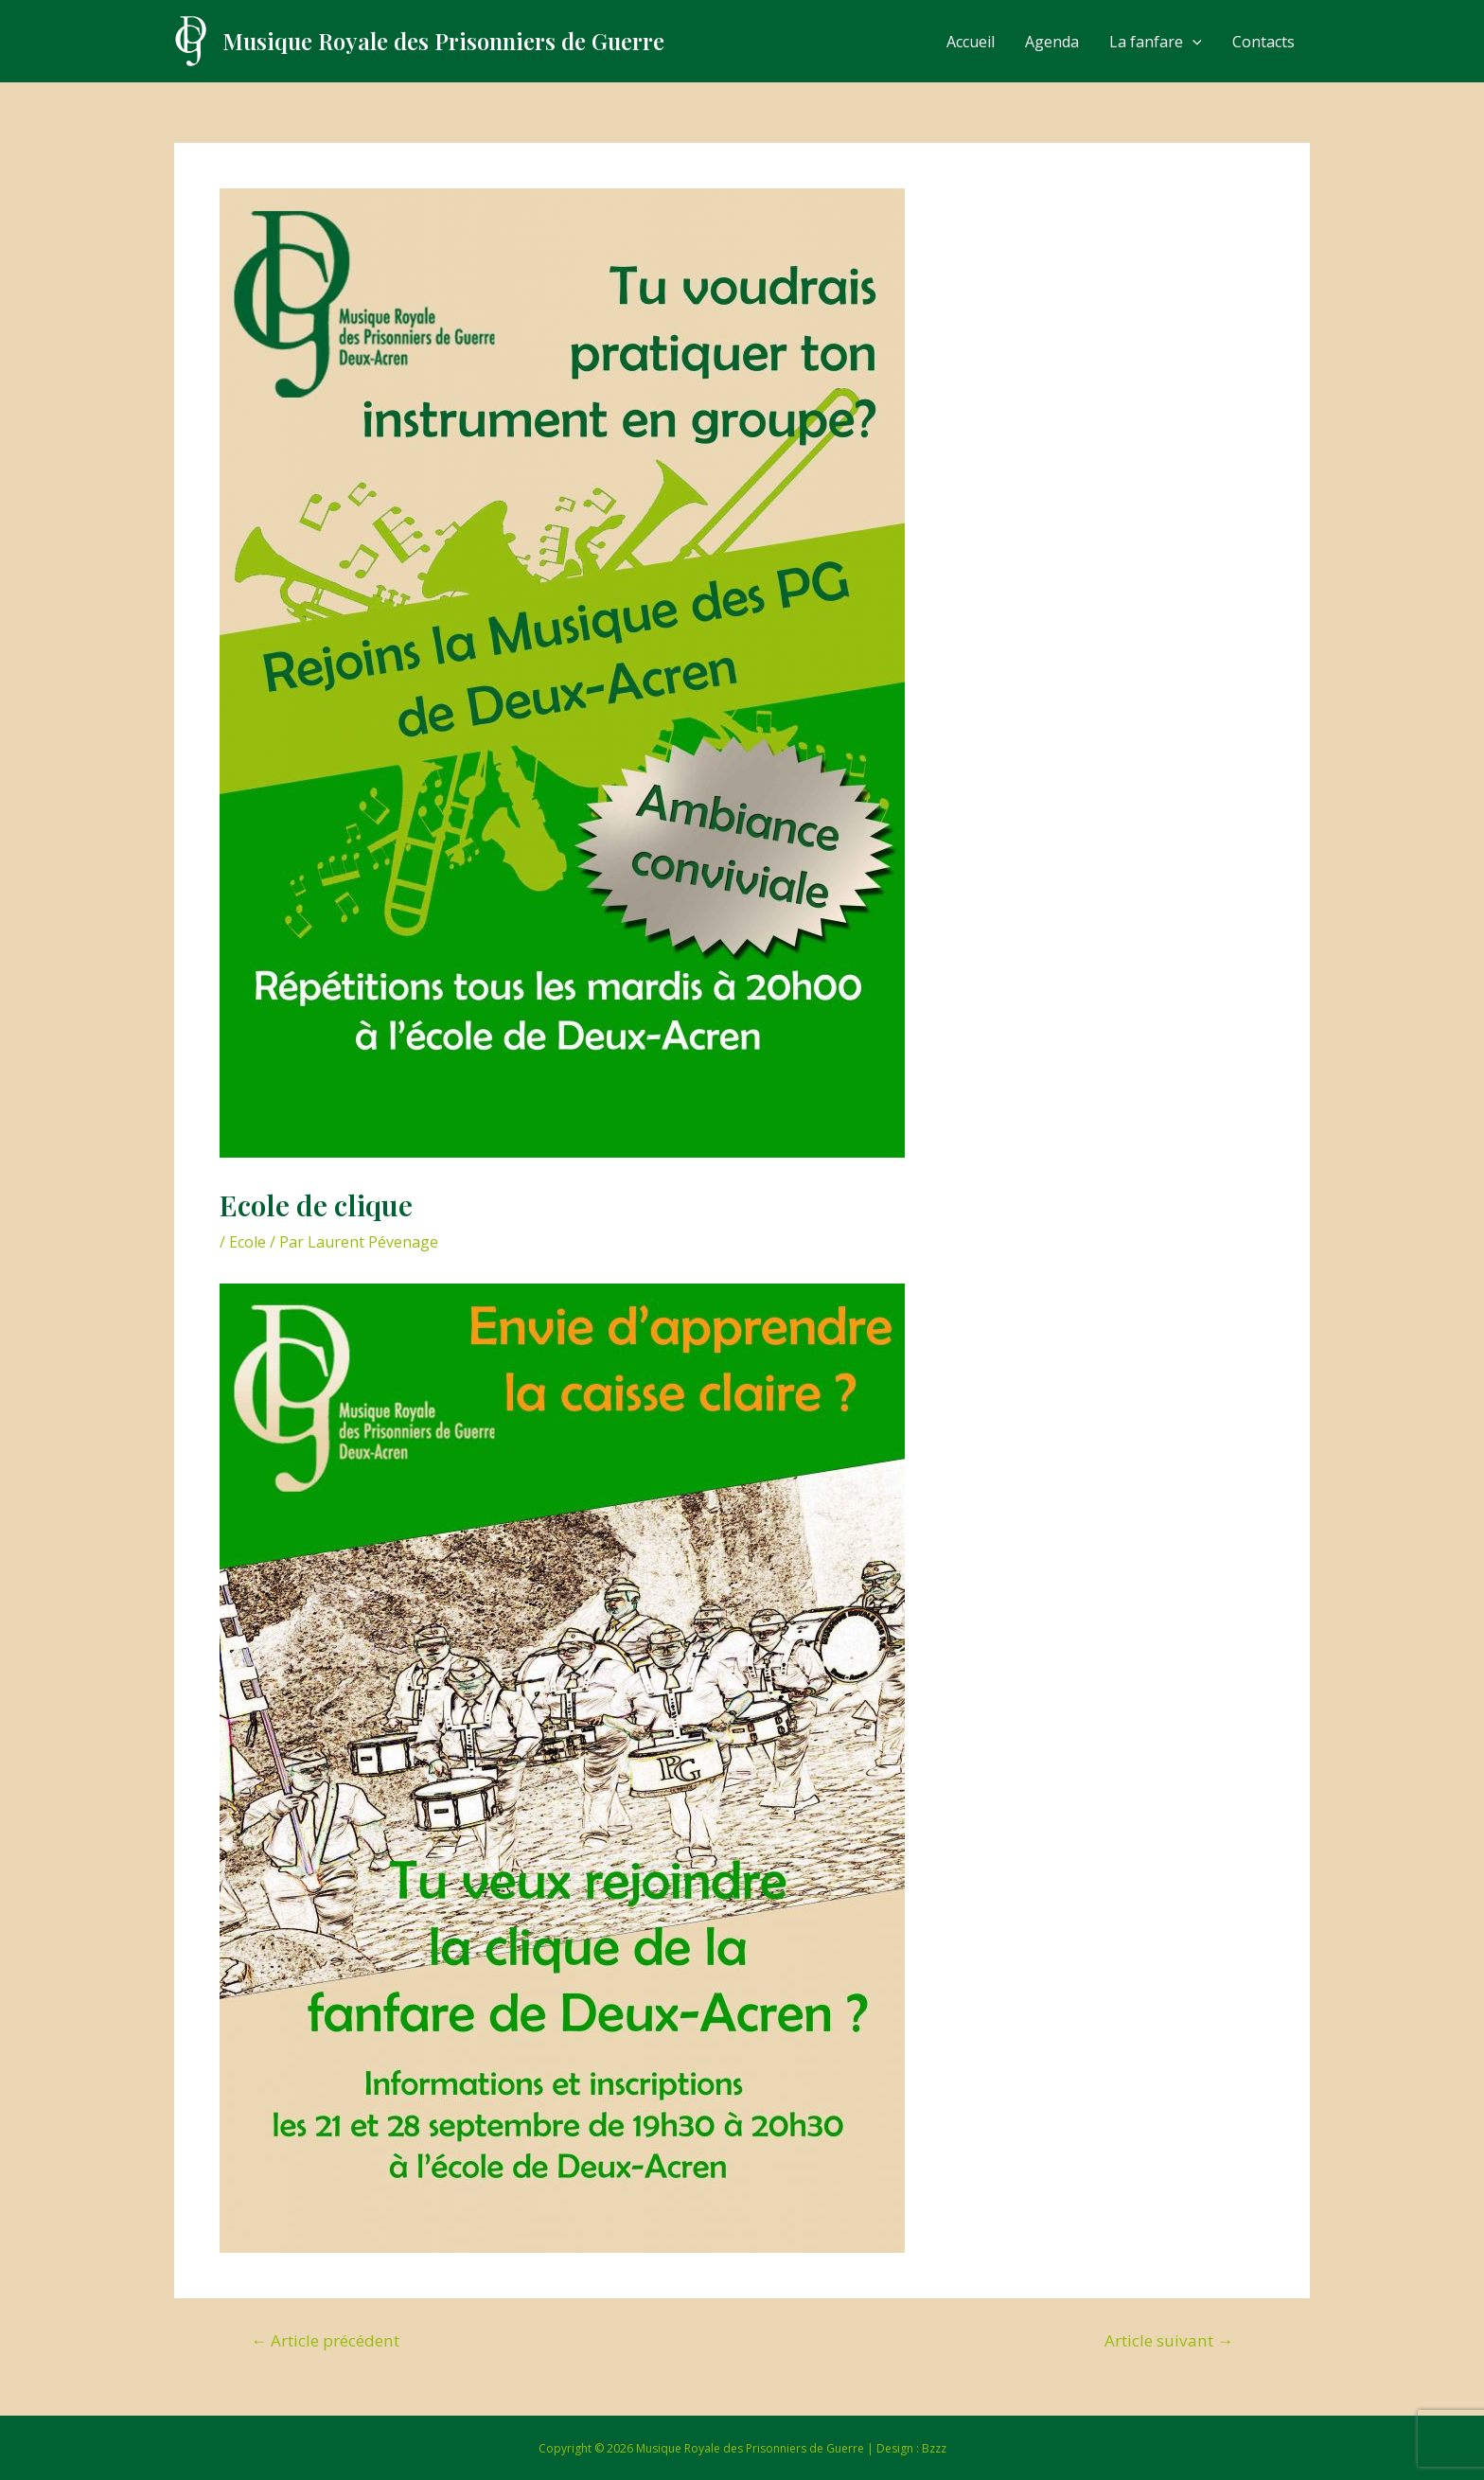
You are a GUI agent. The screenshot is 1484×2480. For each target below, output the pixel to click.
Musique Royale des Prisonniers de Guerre (443, 41)
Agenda (1052, 41)
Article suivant (1168, 2340)
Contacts (1263, 41)
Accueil (970, 41)
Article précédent (325, 2340)
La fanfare (1155, 42)
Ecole (247, 1241)
